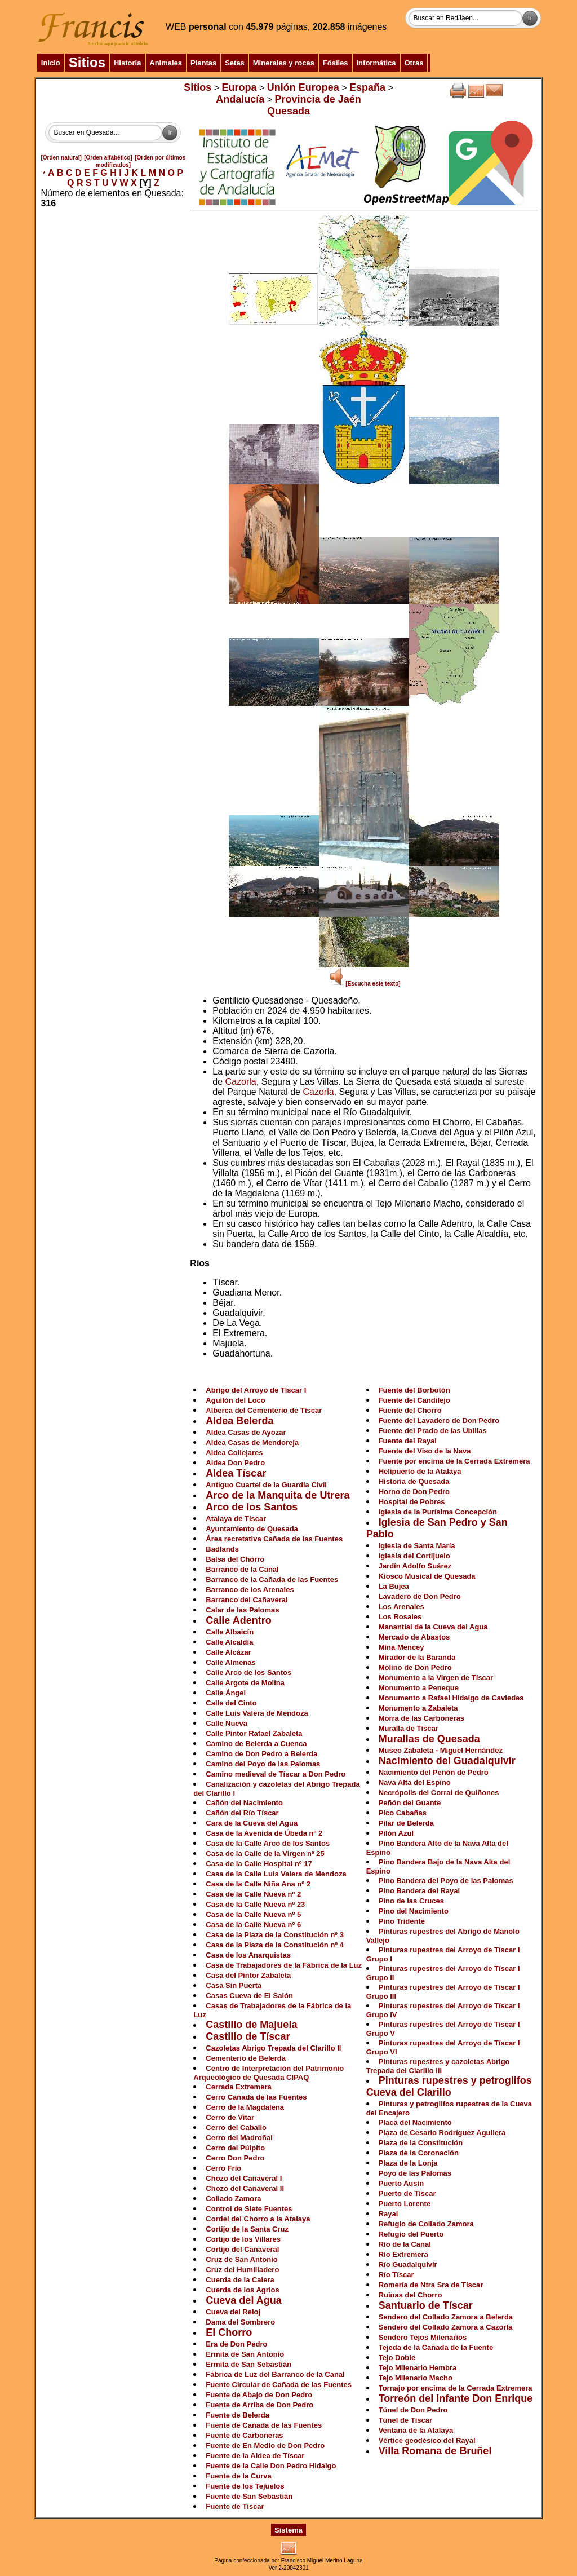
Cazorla (240, 1081)
